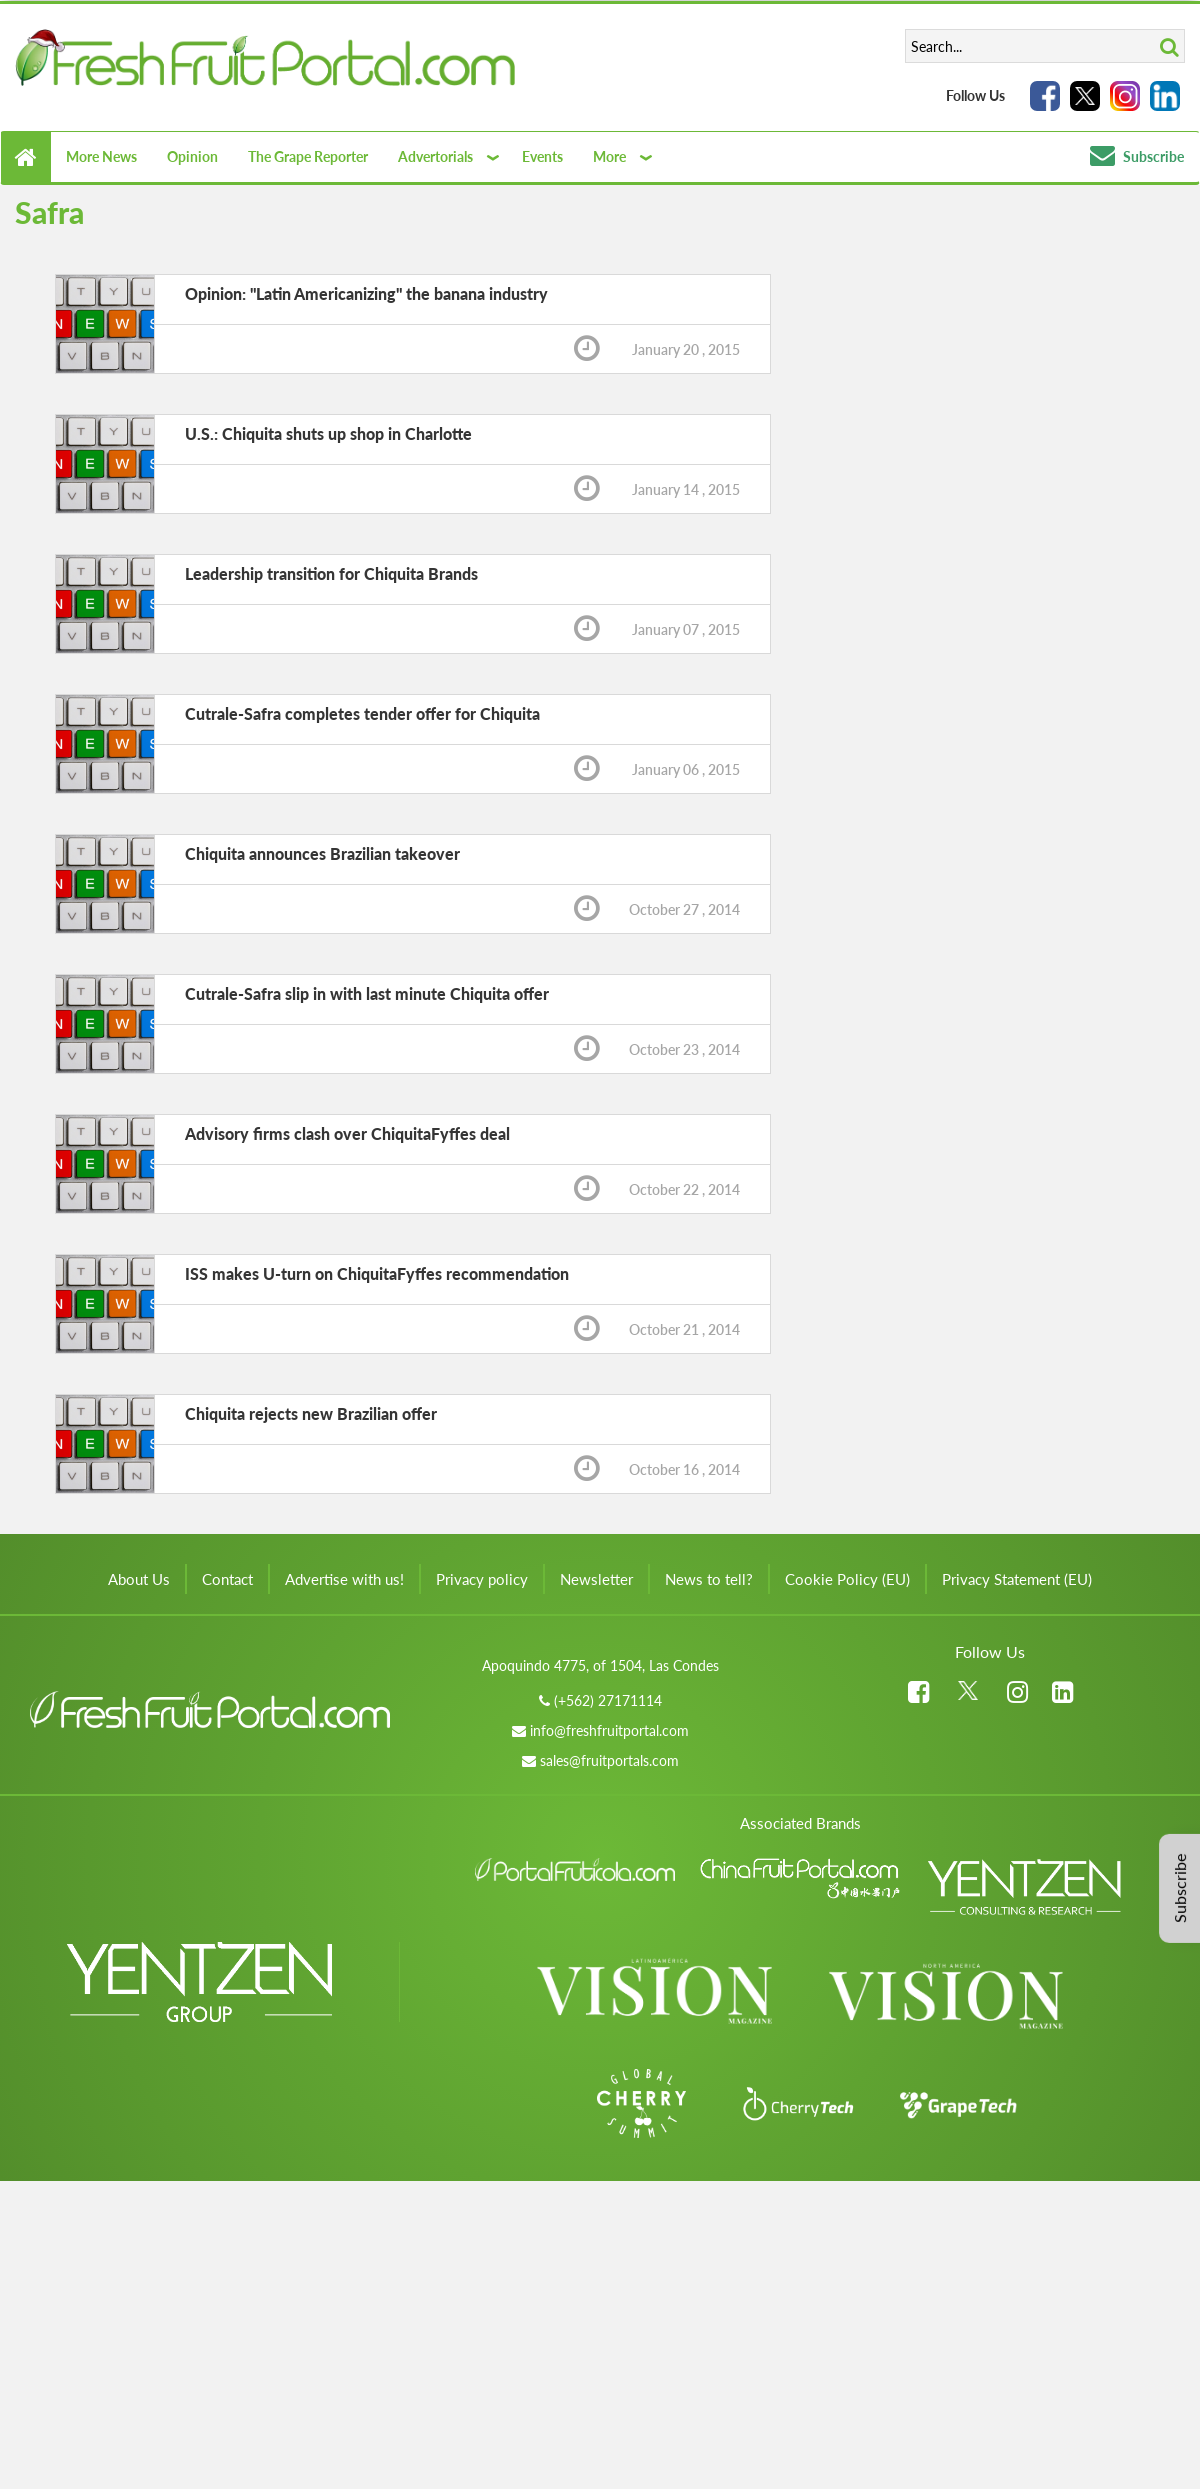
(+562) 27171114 (608, 1700)
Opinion (192, 156)
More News (101, 156)
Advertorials (435, 156)
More (609, 156)
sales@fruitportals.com (609, 1760)
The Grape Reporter (308, 156)
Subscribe (1137, 156)
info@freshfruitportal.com (609, 1730)
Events (542, 156)
